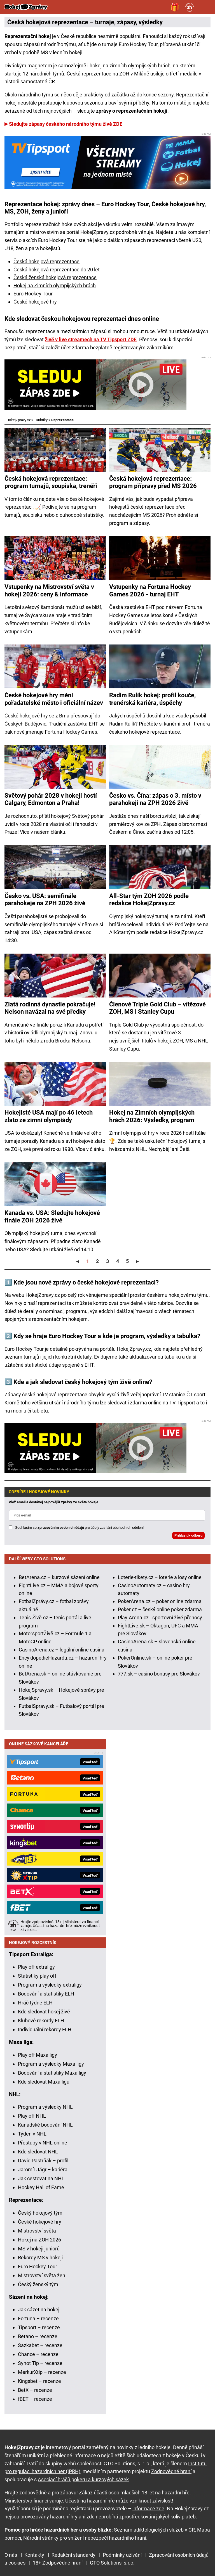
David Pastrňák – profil (43, 2160)
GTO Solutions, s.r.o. (112, 2563)
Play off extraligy (36, 1967)
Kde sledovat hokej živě (44, 2012)
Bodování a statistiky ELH (46, 1994)
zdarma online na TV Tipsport (162, 1403)
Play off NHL (32, 2116)
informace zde (148, 2508)
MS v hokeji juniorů (39, 2249)
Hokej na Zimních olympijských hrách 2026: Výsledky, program (152, 1116)
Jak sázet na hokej (38, 2309)
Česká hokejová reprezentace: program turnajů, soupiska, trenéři (50, 482)
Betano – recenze (37, 2336)
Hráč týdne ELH (35, 2003)
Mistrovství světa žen (41, 2275)
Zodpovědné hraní (171, 2471)
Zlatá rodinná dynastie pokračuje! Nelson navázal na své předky (49, 1008)
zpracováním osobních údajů (61, 1527)
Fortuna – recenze (38, 2318)
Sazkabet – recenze (40, 2345)
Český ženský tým (38, 2284)
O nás (10, 2555)
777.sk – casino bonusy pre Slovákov (159, 1674)
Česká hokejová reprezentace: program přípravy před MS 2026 (153, 482)
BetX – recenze (35, 2390)
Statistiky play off (37, 1976)
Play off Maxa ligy (37, 2055)
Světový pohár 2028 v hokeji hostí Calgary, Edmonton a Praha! (50, 799)
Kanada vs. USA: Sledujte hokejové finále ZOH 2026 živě (52, 1216)
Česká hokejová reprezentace (46, 261)
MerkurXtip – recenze (42, 2372)
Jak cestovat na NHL (41, 2178)
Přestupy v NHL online (42, 2143)
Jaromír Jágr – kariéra (42, 2169)
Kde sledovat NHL (38, 2152)
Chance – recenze (38, 2354)
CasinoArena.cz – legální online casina (61, 1650)
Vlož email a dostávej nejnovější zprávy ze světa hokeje (53, 1502)
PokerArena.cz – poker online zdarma (160, 1601)
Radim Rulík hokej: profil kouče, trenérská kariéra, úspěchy (152, 699)
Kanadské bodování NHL (45, 2125)
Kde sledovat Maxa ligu (43, 2082)
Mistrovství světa (37, 2231)
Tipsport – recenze (39, 2327)
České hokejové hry (35, 302)
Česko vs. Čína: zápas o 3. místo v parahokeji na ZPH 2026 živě (155, 799)
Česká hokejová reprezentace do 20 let (56, 269)
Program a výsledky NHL (45, 2107)
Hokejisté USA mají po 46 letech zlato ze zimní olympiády (48, 1116)
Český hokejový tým (40, 2213)
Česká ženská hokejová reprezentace (55, 277)
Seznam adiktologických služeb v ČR (154, 2530)
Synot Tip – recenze (40, 2363)
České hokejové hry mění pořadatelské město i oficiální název (53, 699)
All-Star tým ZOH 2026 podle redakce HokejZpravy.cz (149, 899)
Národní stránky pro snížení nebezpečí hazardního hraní (84, 2538)
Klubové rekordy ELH (41, 2020)
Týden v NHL (32, 2134)
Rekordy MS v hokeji (40, 2257)
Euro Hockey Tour (33, 294)
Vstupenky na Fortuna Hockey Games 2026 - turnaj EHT (150, 590)
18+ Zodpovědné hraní (58, 2563)
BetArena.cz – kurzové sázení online (59, 1577)
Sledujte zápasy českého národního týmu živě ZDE (65, 124)
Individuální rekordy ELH (44, 2029)
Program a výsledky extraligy (50, 1985)
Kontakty (34, 2555)
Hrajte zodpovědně (25, 2493)
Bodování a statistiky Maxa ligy (52, 2073)
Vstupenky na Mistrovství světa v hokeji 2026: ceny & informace (49, 590)
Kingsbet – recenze (39, 2381)
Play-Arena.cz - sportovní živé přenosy (160, 1617)
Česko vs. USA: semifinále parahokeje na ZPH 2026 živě (44, 899)
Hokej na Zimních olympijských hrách (54, 285)
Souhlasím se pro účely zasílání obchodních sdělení (79, 1527)
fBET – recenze (35, 2399)
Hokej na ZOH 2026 (39, 2240)
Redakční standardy (73, 2555)
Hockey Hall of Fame (41, 2187)
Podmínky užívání (122, 2555)
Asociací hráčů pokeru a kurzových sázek (83, 2479)
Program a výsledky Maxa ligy (51, 2064)
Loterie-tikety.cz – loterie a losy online (160, 1577)
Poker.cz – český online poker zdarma (160, 1609)
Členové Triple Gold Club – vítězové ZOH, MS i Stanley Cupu (157, 1008)
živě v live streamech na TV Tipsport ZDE (91, 339)
